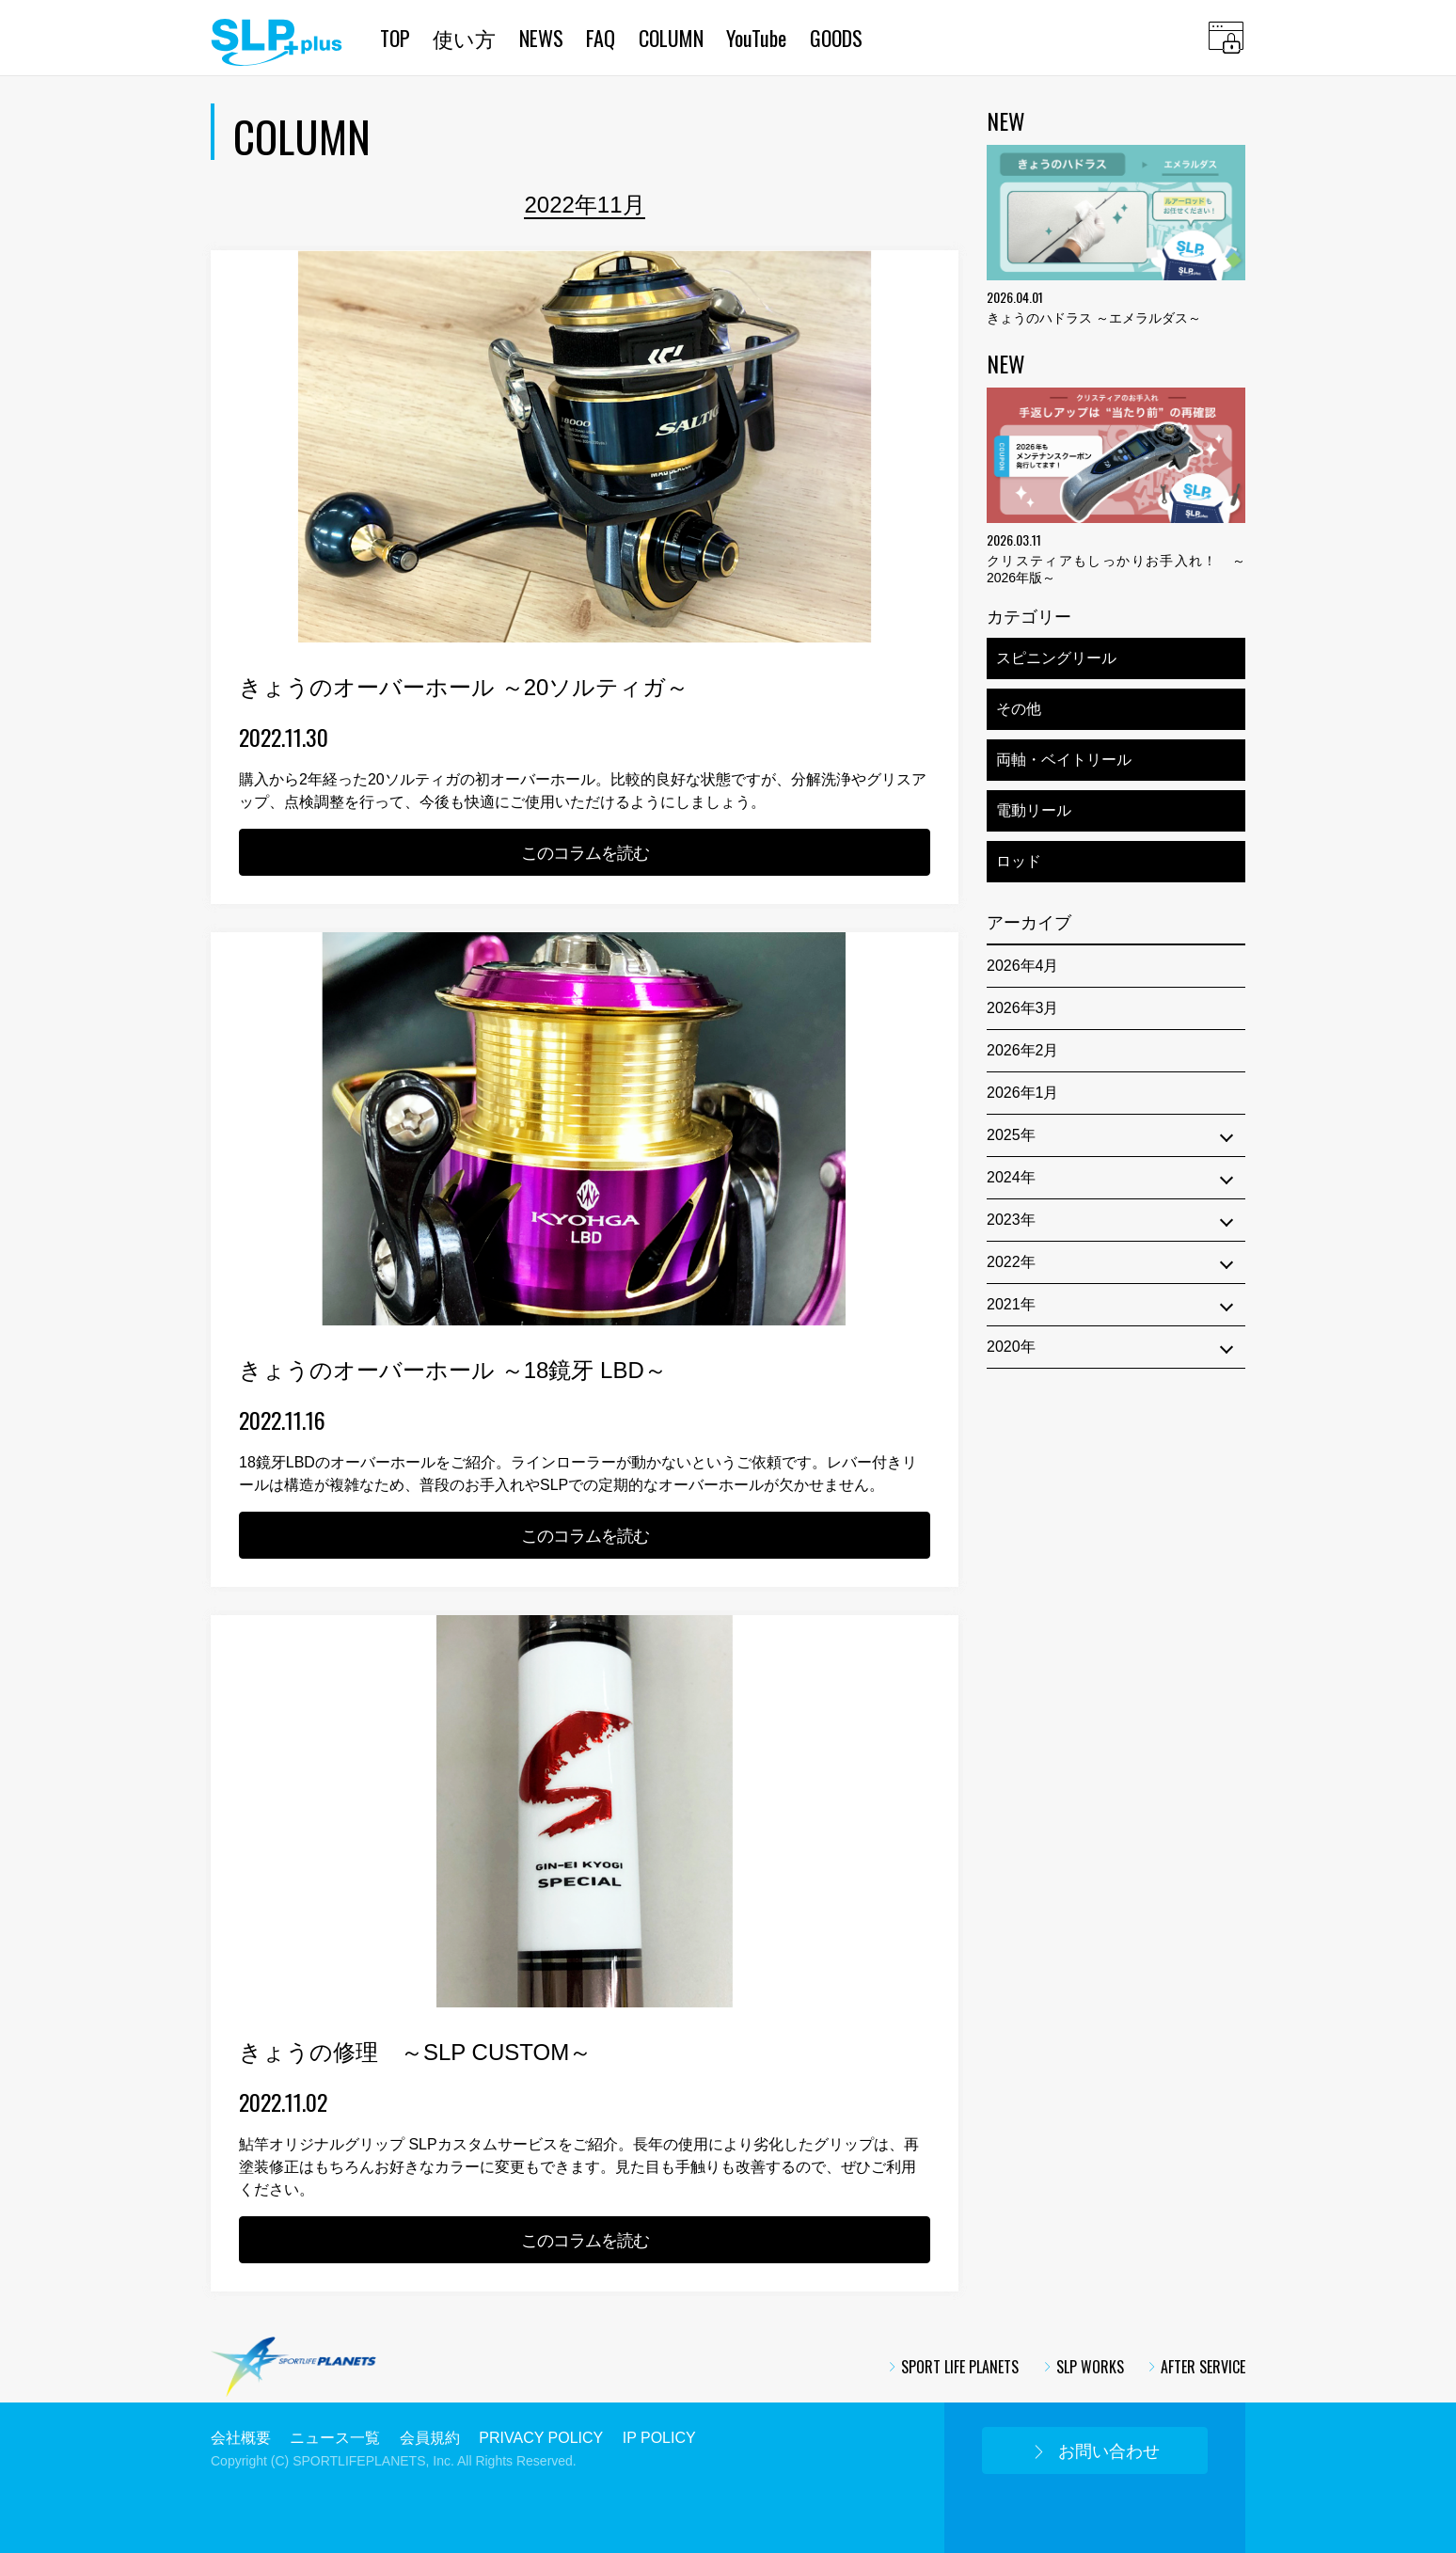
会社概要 (241, 2438)
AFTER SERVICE (1196, 2366)
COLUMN (671, 38)
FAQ (600, 38)
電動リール (1033, 810)
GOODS (836, 38)
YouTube (756, 38)
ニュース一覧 (335, 2438)
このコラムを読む (585, 853)
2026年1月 (1023, 1093)
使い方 (464, 38)
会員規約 (430, 2438)
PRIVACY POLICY (541, 2438)
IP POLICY (659, 2438)
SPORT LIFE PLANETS (953, 2366)
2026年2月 (1023, 1050)
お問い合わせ (1095, 2452)
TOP (395, 38)
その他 (1018, 709)
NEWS (541, 38)
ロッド (1018, 861)
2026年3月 (1023, 1008)
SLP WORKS (1083, 2366)
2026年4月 (1023, 966)
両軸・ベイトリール (1064, 760)
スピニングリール (1056, 658)
